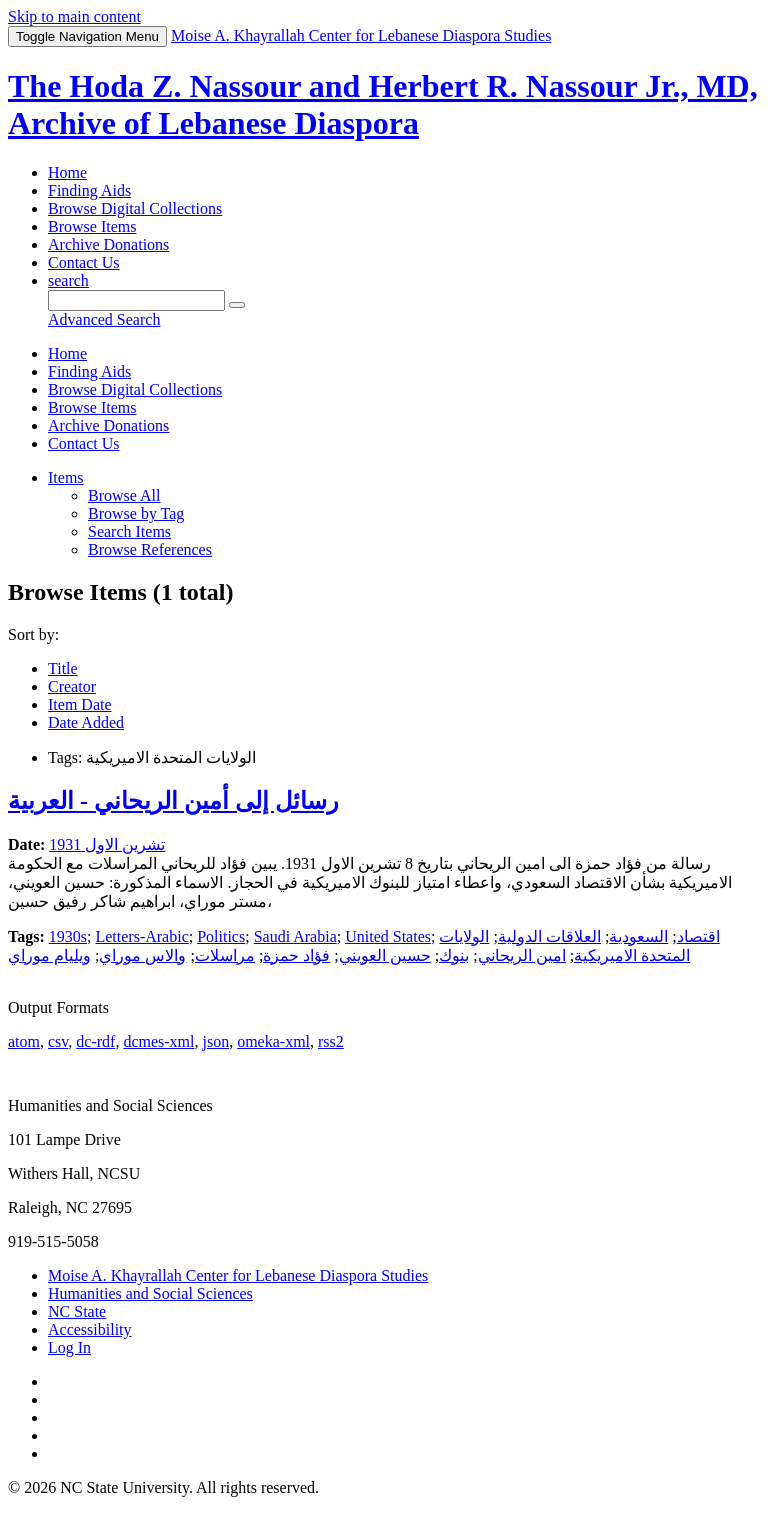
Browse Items (92, 226)
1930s (68, 936)
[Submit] (237, 305)
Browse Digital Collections (135, 208)
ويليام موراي (49, 955)
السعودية (638, 936)
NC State (77, 1311)
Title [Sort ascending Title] (63, 668)
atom (24, 1041)
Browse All (124, 495)
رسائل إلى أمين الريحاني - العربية (173, 801)
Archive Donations (108, 244)
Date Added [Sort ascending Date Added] (86, 722)
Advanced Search (104, 319)
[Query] (136, 300)
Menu (87, 36)
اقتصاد (698, 936)
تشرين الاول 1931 (107, 844)
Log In (69, 1347)
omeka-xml (273, 1041)
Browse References (150, 549)
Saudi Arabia (295, 936)
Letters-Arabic (141, 936)
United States (388, 936)
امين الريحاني (522, 955)
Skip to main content (74, 16)
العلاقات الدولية (549, 936)
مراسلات (225, 955)
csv (58, 1041)
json (215, 1041)
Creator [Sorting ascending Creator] (72, 686)
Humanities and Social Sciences (150, 1293)
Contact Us (84, 262)
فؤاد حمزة (296, 955)
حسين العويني (385, 955)
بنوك (454, 955)
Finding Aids (89, 190)
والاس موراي (142, 955)
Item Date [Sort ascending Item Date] (80, 704)
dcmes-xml (158, 1041)
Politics (221, 936)
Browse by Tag (136, 513)
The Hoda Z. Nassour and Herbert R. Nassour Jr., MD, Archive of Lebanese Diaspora (383, 104)
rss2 (331, 1041)
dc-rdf (95, 1041)
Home (67, 172)
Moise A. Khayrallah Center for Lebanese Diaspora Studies (238, 1275)
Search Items (129, 531)
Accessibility (90, 1329)
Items (66, 477)
